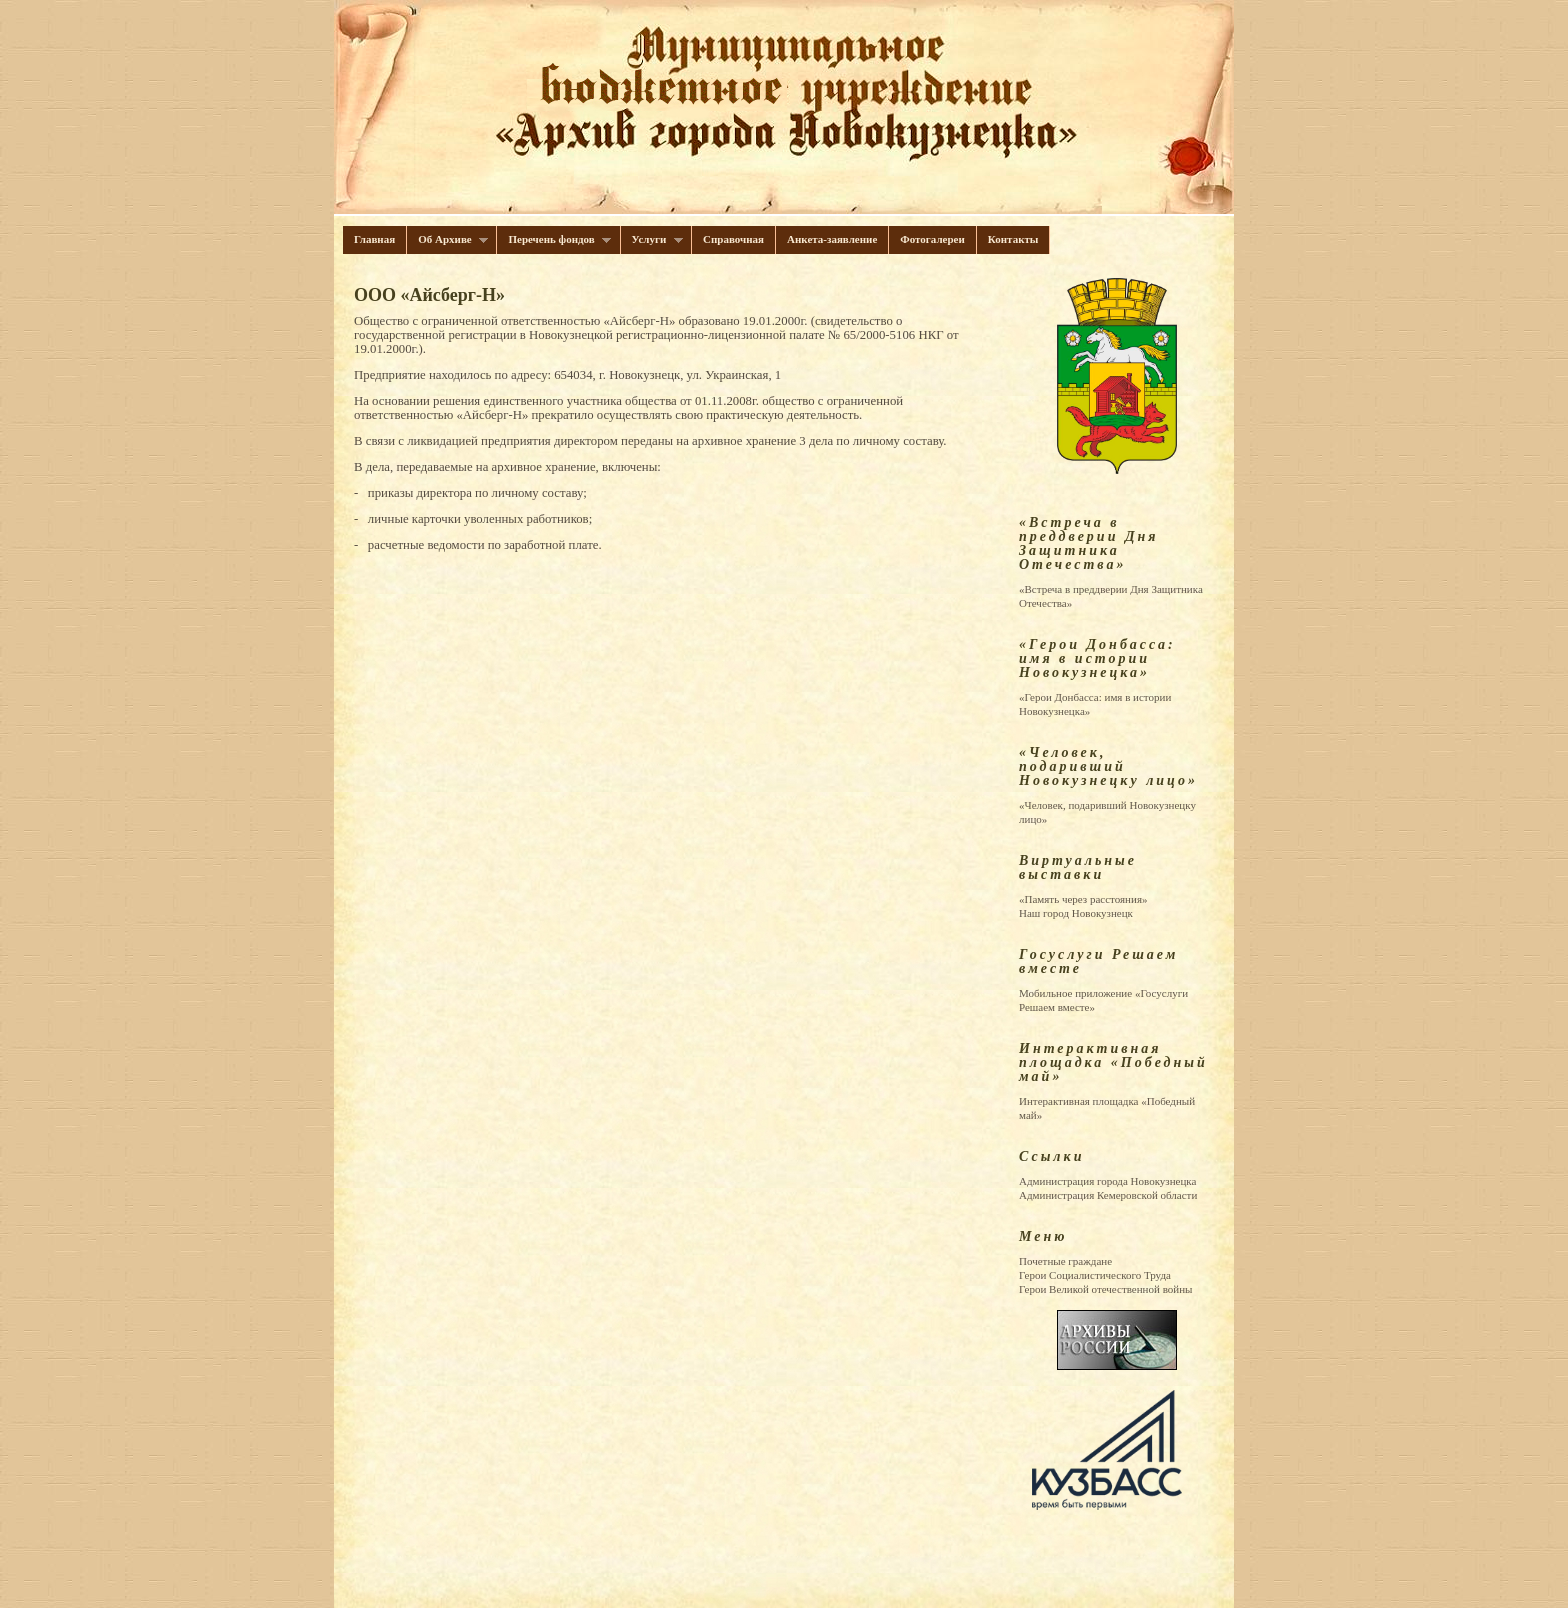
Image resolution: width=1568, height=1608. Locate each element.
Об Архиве (447, 239)
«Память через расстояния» (1083, 899)
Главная (374, 239)
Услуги (652, 239)
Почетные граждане (1065, 1261)
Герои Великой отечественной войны (1105, 1289)
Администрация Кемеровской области (1108, 1195)
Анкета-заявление (832, 239)
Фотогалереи (932, 239)
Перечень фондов (554, 239)
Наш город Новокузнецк (1076, 913)
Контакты (1013, 239)
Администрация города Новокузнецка (1107, 1181)
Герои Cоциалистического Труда (1095, 1275)
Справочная (733, 239)
